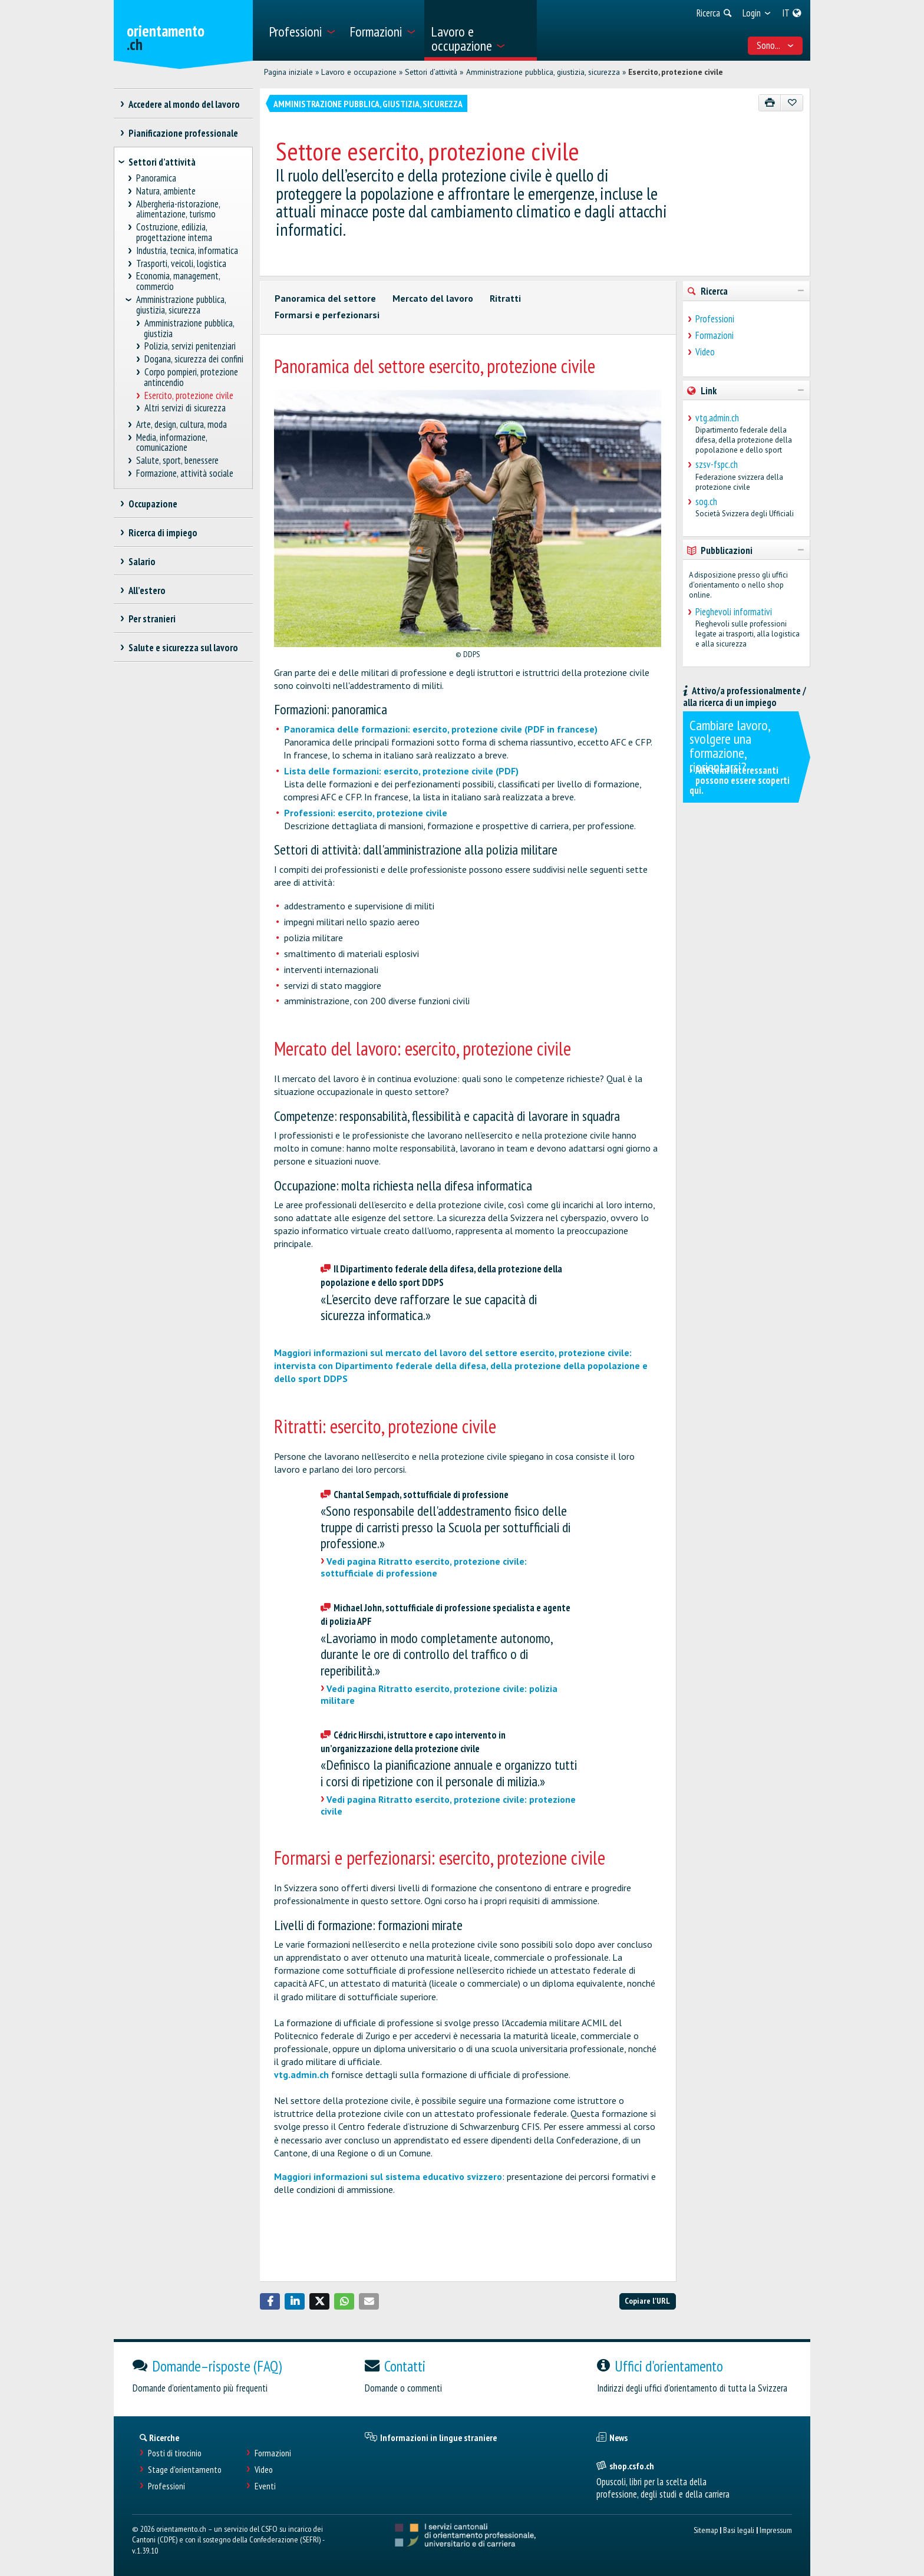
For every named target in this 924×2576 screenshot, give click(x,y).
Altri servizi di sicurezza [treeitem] (185, 408)
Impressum (776, 2529)
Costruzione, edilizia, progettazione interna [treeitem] (174, 232)
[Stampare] (770, 103)
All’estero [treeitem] (147, 590)
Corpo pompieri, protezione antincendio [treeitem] (191, 377)
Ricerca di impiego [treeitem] (162, 532)
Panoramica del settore (325, 298)
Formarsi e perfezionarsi (327, 315)
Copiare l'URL (647, 2300)
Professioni (714, 319)
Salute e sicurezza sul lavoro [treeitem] (183, 647)
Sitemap (706, 2529)
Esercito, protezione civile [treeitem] (188, 396)
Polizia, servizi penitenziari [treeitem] (190, 346)
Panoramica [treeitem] (156, 178)
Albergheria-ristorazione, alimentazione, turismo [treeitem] (178, 209)
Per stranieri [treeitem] (152, 618)
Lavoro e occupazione (359, 72)
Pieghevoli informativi (733, 612)
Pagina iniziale (288, 72)
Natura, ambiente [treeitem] (166, 191)
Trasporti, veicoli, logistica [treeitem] (181, 264)
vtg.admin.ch (301, 2074)
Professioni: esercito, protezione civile (365, 813)
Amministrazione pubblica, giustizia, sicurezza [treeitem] (181, 304)
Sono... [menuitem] (775, 45)
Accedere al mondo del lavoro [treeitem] (184, 104)
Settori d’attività (431, 72)
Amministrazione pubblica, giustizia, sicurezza (543, 72)
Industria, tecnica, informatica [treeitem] (187, 251)
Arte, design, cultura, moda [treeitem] (181, 424)
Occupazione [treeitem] (152, 503)
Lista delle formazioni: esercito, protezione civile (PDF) (401, 771)
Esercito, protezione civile (675, 72)
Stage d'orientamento (185, 2469)
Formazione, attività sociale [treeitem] (185, 473)
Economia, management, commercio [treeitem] (178, 281)
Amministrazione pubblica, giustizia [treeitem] (189, 328)
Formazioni (714, 335)
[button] (270, 2301)
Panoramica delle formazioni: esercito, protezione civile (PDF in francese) (441, 729)
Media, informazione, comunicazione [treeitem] (171, 442)
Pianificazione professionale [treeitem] (183, 133)
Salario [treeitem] (142, 561)
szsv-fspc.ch (716, 464)
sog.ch (706, 501)
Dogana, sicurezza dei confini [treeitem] (193, 359)
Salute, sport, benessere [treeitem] (177, 460)
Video (705, 352)
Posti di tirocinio (175, 2453)
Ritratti (505, 298)
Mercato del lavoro (432, 298)
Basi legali (738, 2529)
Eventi (265, 2486)
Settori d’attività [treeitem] (162, 162)
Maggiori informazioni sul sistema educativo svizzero (388, 2176)
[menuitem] (302, 30)
